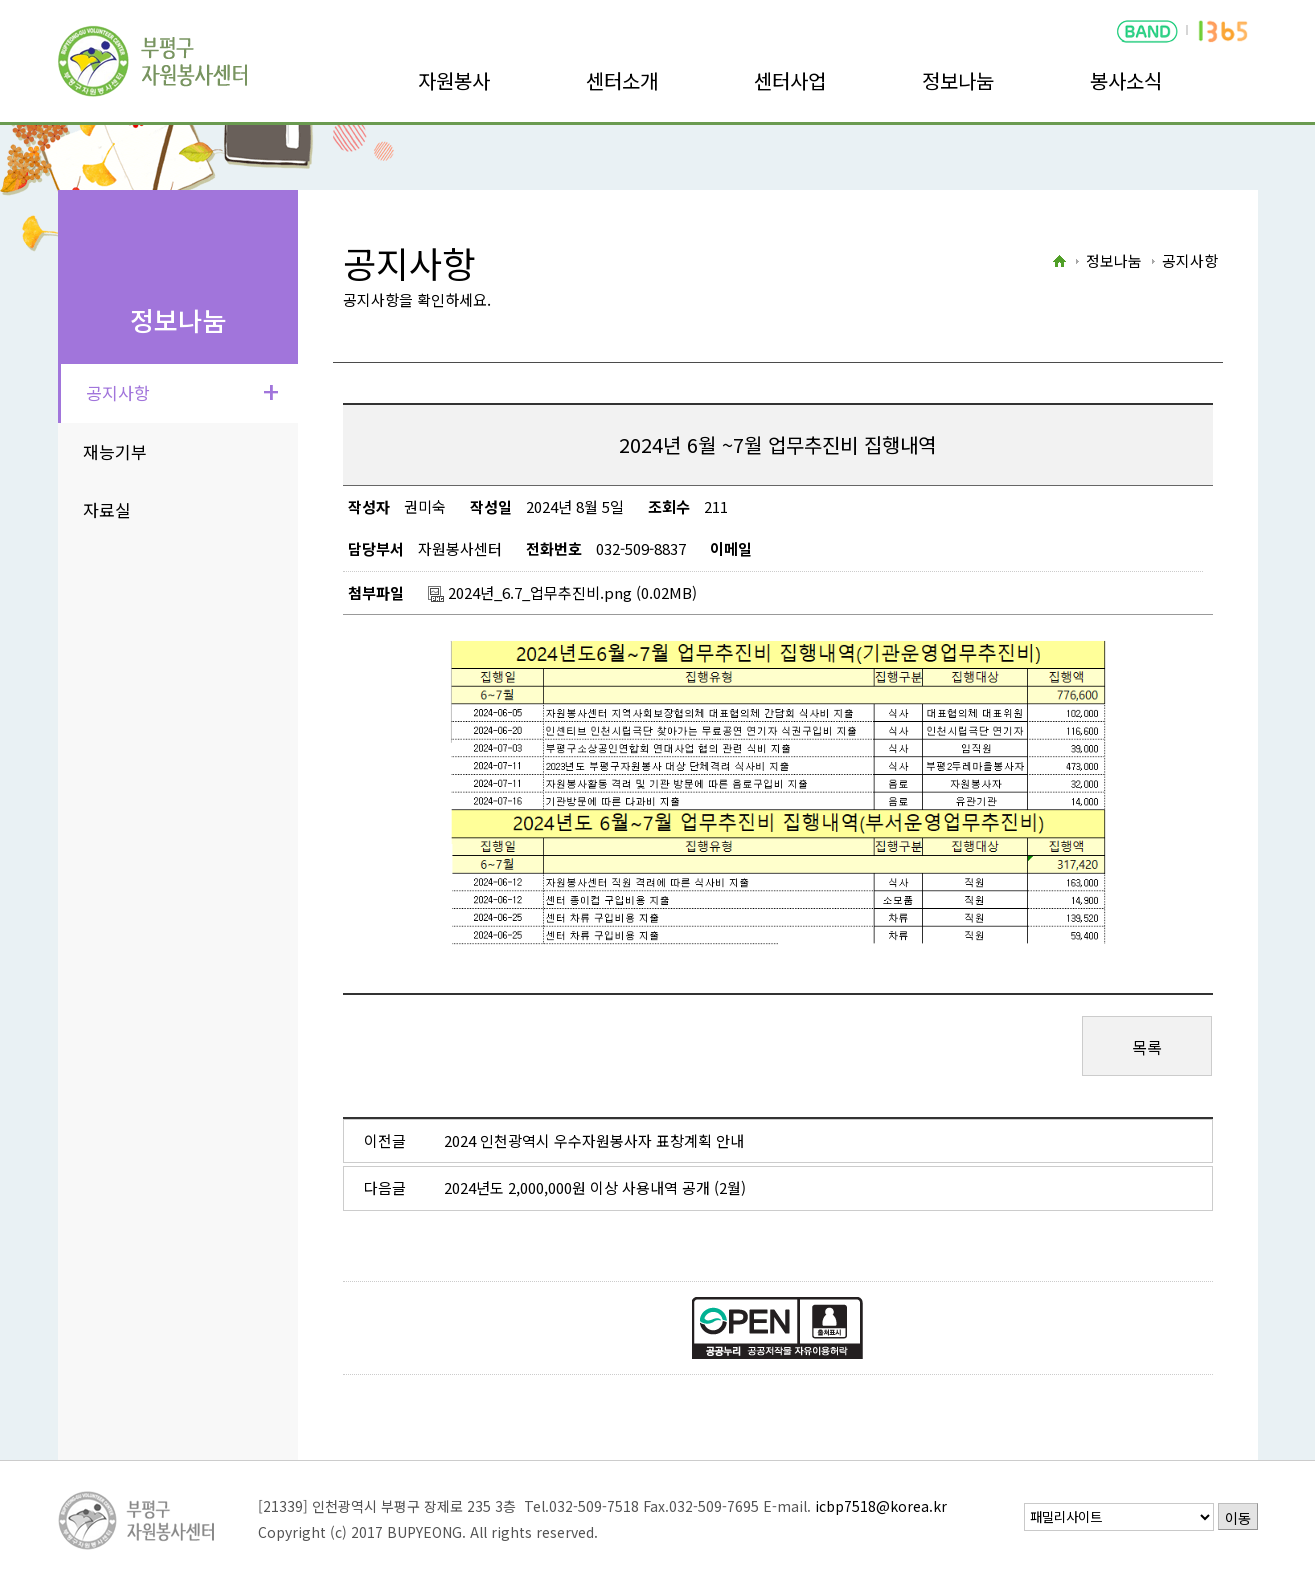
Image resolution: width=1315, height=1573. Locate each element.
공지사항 (118, 392)
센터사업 (790, 80)
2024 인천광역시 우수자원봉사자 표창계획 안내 (594, 1140)
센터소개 (622, 80)
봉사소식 (1126, 80)
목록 (1147, 1047)
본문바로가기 (42, 0)
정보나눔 (958, 80)
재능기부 (115, 451)
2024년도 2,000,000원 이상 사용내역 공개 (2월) (595, 1187)
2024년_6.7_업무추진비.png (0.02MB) (562, 592)
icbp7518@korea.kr (881, 1506)
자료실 (107, 509)
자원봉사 (454, 80)
